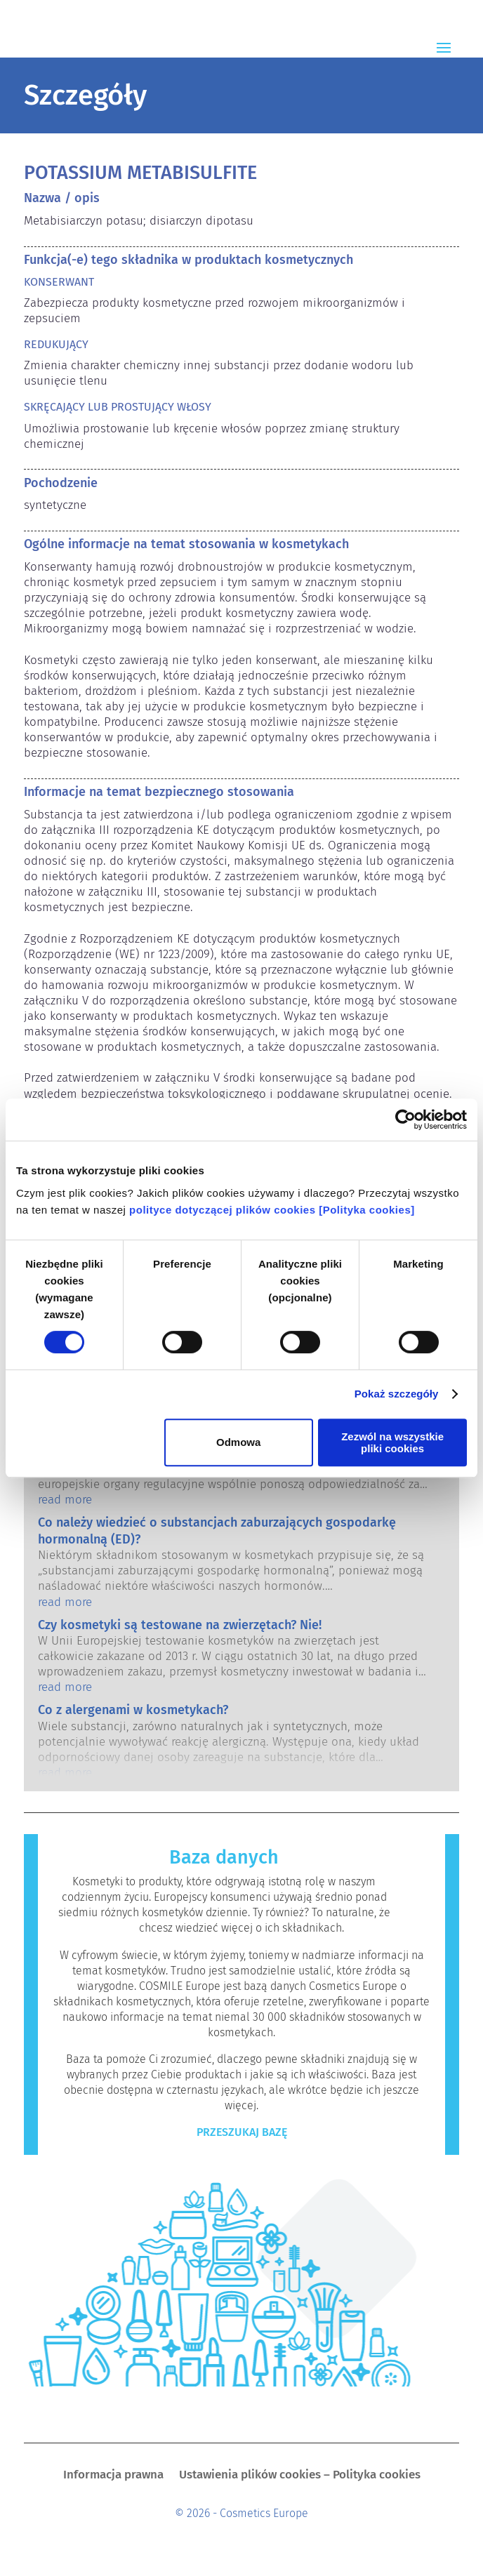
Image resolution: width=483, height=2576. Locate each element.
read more (65, 1499)
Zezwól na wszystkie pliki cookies (392, 1442)
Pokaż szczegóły (397, 1394)
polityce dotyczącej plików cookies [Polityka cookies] (272, 1210)
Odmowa (238, 1442)
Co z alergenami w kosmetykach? (133, 1710)
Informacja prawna (113, 2476)
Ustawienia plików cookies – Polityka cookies (300, 2476)
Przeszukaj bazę (242, 2132)
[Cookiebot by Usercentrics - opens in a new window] (405, 1119)
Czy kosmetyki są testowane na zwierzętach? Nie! (180, 1625)
